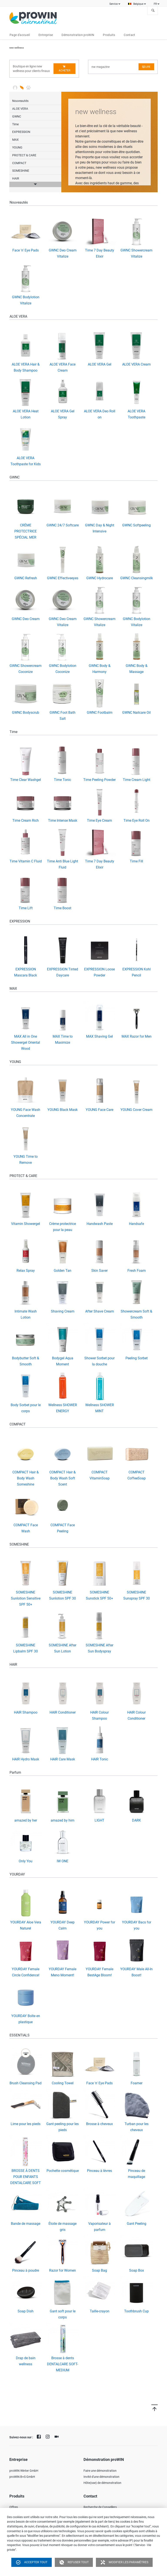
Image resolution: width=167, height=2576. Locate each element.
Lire (147, 66)
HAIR (15, 178)
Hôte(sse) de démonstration (102, 2483)
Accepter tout (31, 2562)
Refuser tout (74, 2562)
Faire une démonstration (100, 2470)
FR (155, 3)
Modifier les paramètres (124, 2562)
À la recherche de (153, 11)
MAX (15, 139)
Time (15, 124)
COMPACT (19, 163)
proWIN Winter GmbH (23, 2470)
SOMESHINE (20, 170)
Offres (13, 2507)
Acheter (64, 70)
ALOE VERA (20, 108)
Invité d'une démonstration (101, 2476)
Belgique (138, 3)
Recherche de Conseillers (100, 2507)
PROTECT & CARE (24, 155)
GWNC (16, 116)
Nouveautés (20, 101)
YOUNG (17, 147)
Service (113, 3)
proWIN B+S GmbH (22, 2476)
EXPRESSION (21, 132)
